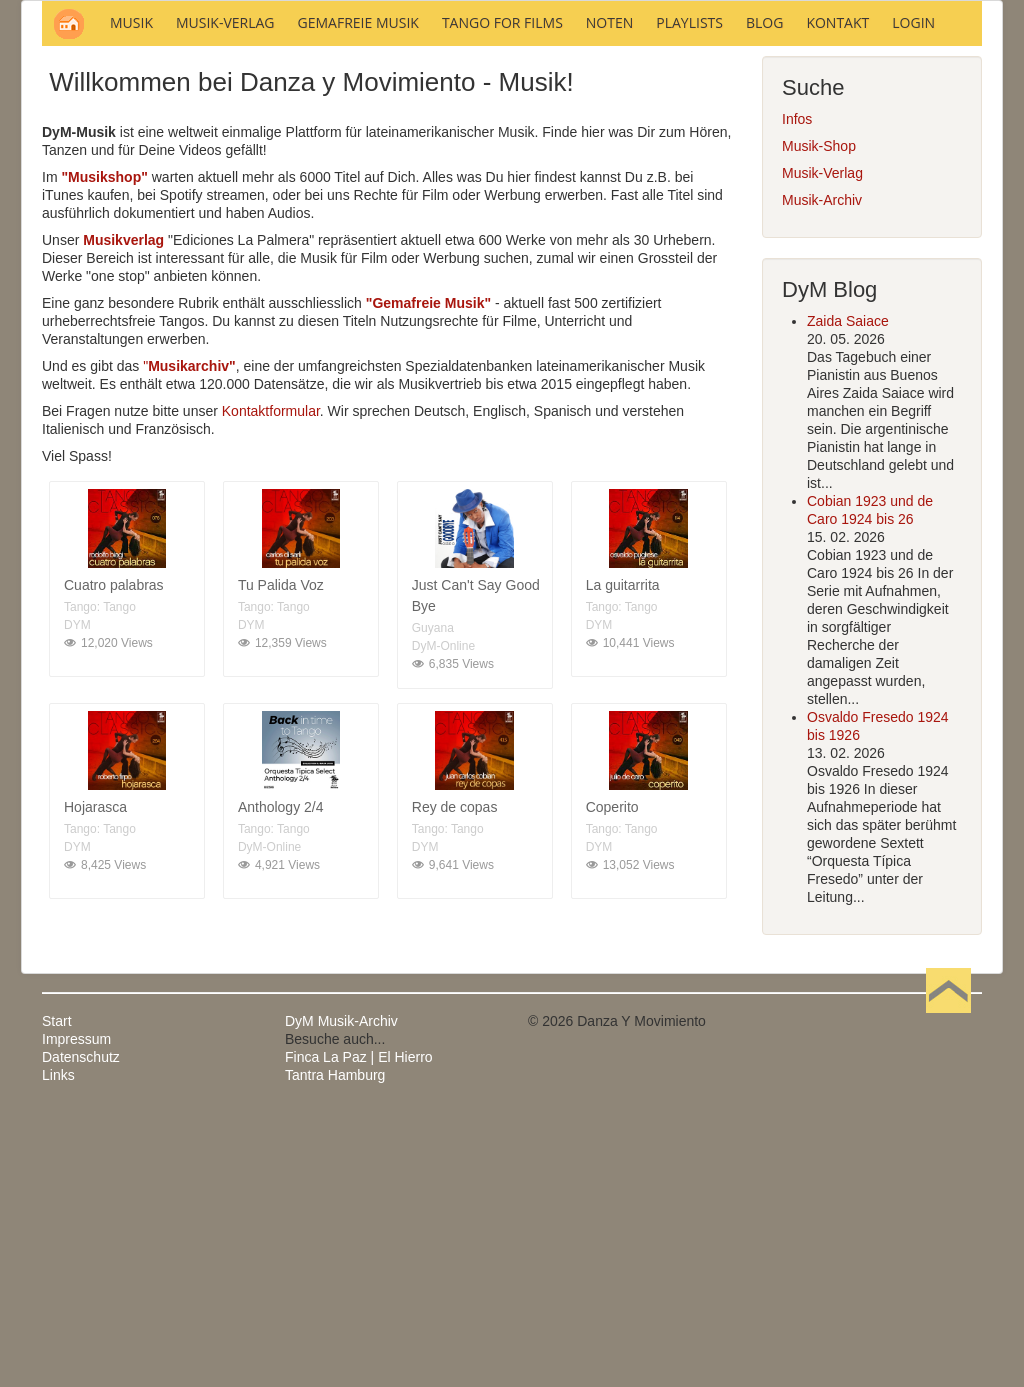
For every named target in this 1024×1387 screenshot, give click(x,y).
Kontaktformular (271, 681)
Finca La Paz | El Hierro (359, 1327)
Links (58, 1345)
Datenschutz (81, 1327)
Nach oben (948, 1291)
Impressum (76, 1309)
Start (57, 1291)
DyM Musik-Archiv (341, 1291)
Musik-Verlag (822, 443)
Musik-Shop (819, 416)
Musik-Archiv (822, 470)
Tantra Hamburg (335, 1345)
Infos (797, 389)
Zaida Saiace (848, 591)
